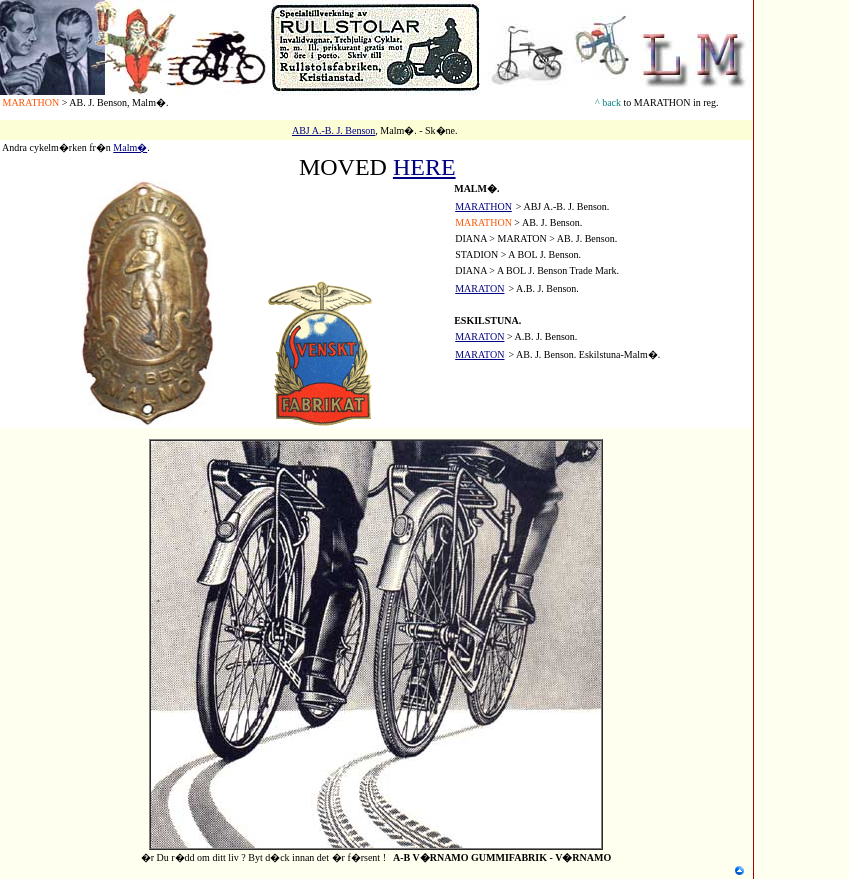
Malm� (130, 147)
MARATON (479, 336)
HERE (424, 167)
